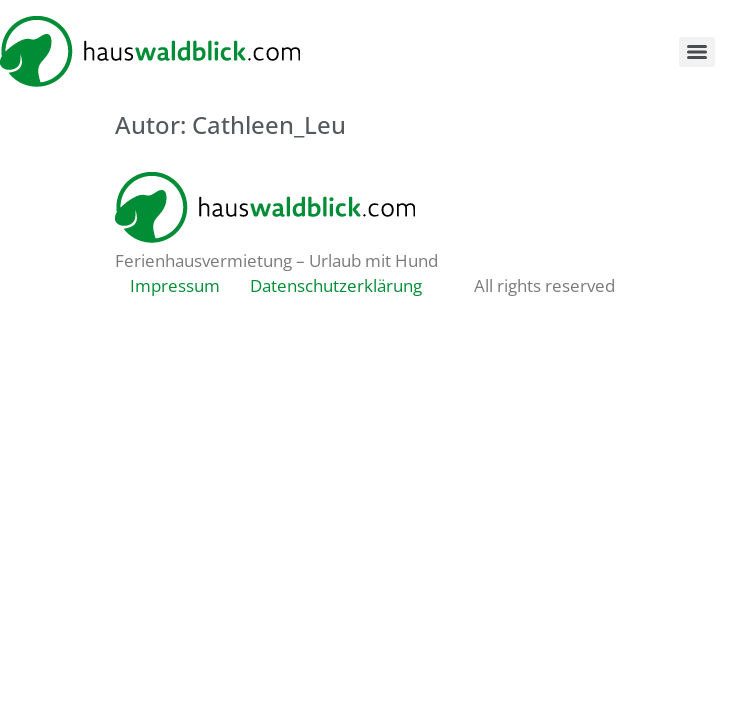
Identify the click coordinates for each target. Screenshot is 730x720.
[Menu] (697, 52)
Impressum (175, 285)
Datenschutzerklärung (336, 285)
